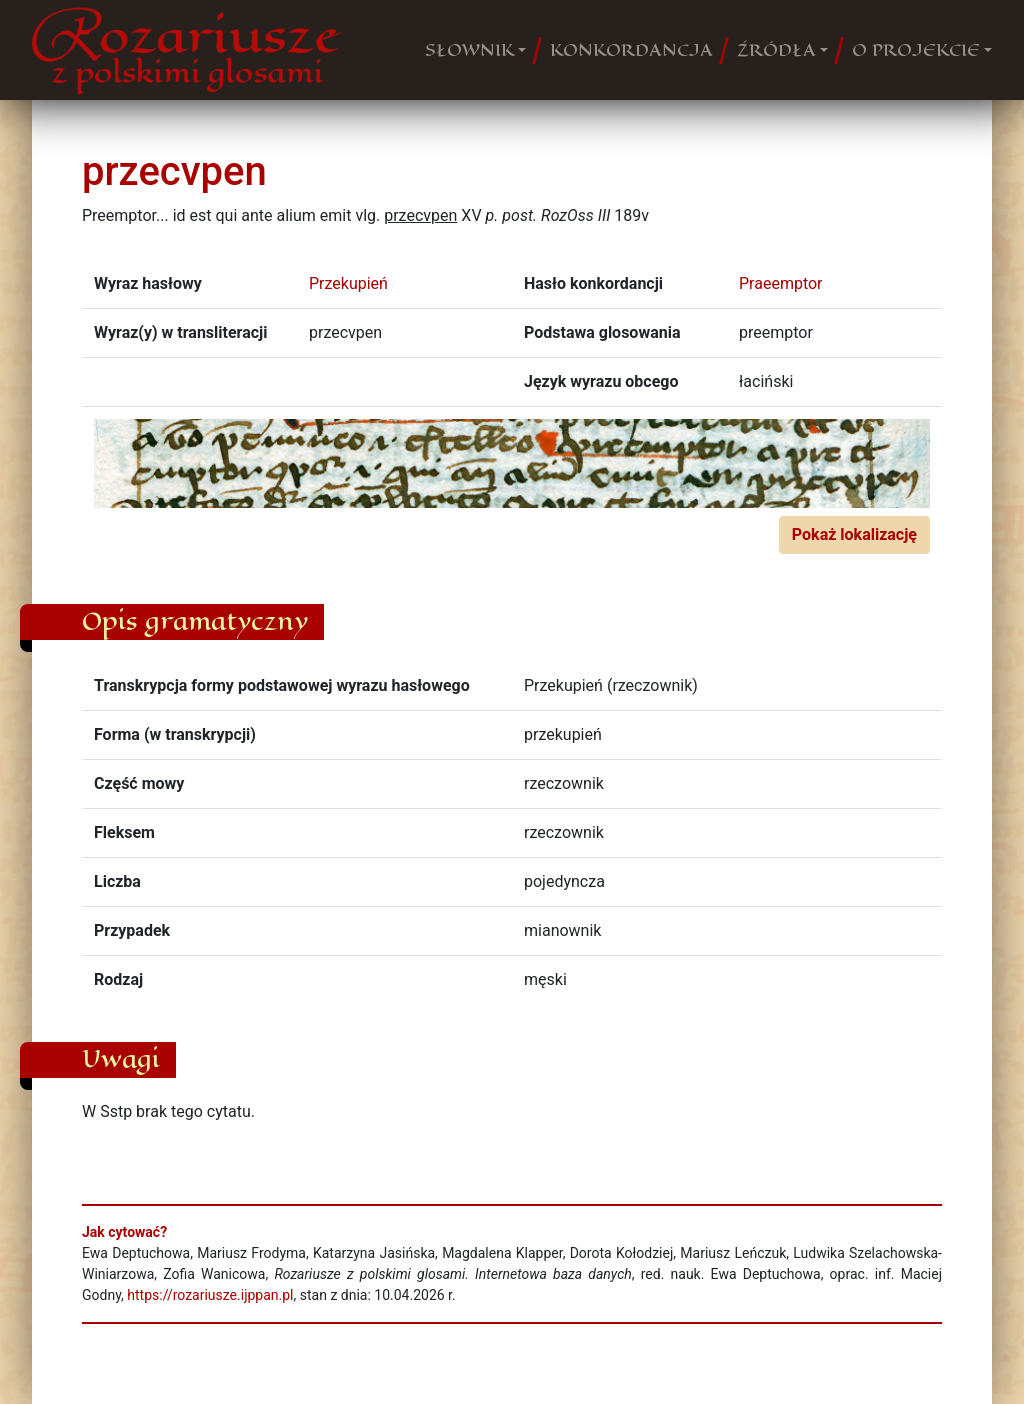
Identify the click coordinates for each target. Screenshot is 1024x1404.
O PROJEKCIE (916, 50)
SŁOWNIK (469, 50)
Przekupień (348, 283)
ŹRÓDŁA (776, 50)
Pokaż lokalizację (854, 534)
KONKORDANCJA (631, 50)
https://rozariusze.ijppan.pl (210, 1295)
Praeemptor (781, 283)
